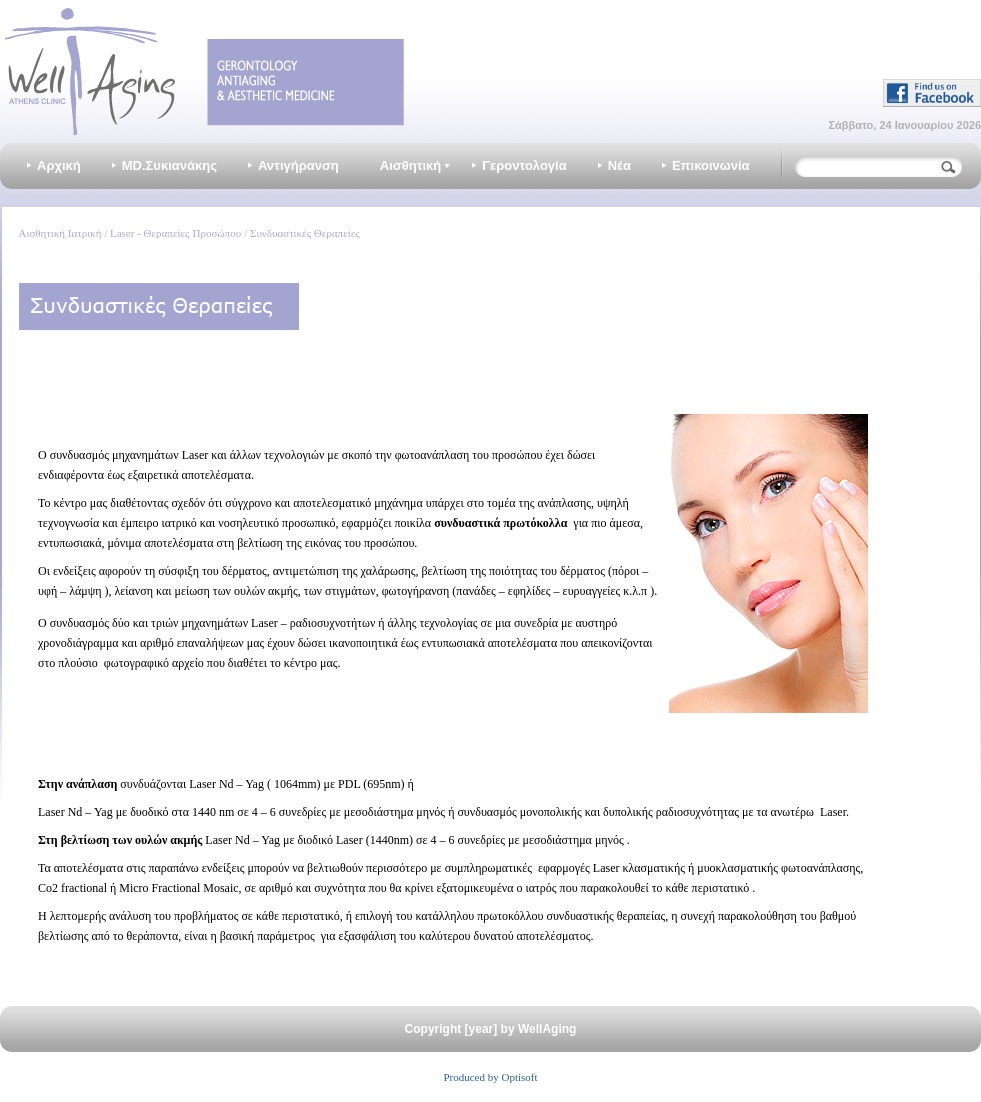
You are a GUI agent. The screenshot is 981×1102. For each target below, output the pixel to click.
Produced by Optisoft (490, 1077)
